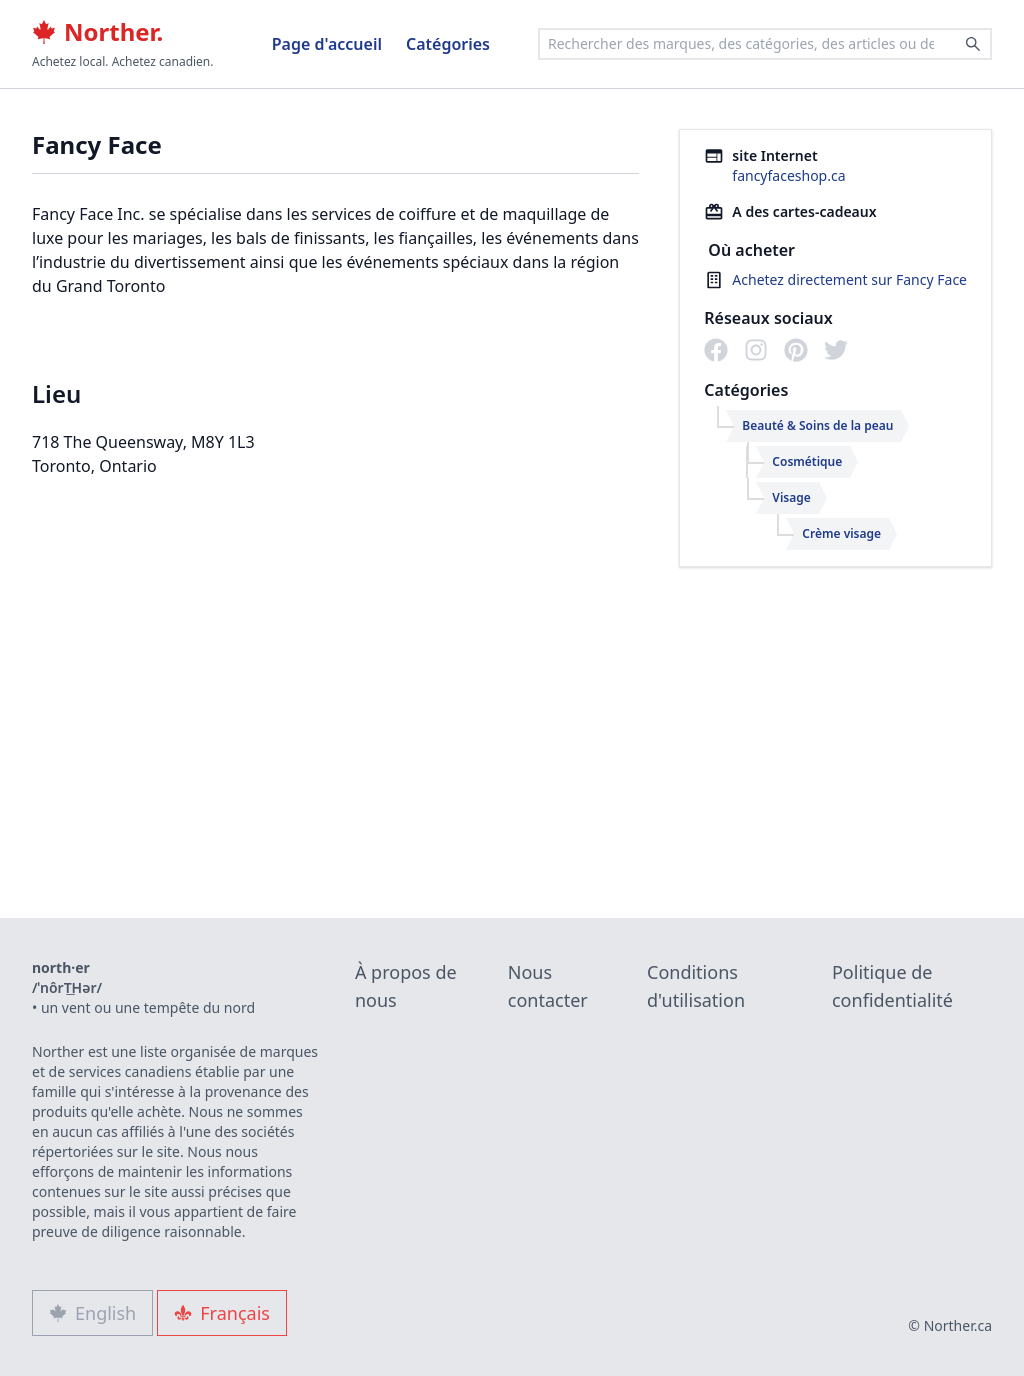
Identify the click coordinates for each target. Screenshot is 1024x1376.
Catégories (448, 44)
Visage (791, 497)
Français (222, 1313)
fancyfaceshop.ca (788, 175)
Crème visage (841, 533)
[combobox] (765, 44)
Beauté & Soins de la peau (817, 425)
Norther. (97, 32)
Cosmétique (807, 461)
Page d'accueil (327, 44)
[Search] (973, 44)
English (92, 1313)
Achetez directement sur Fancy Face (849, 279)
